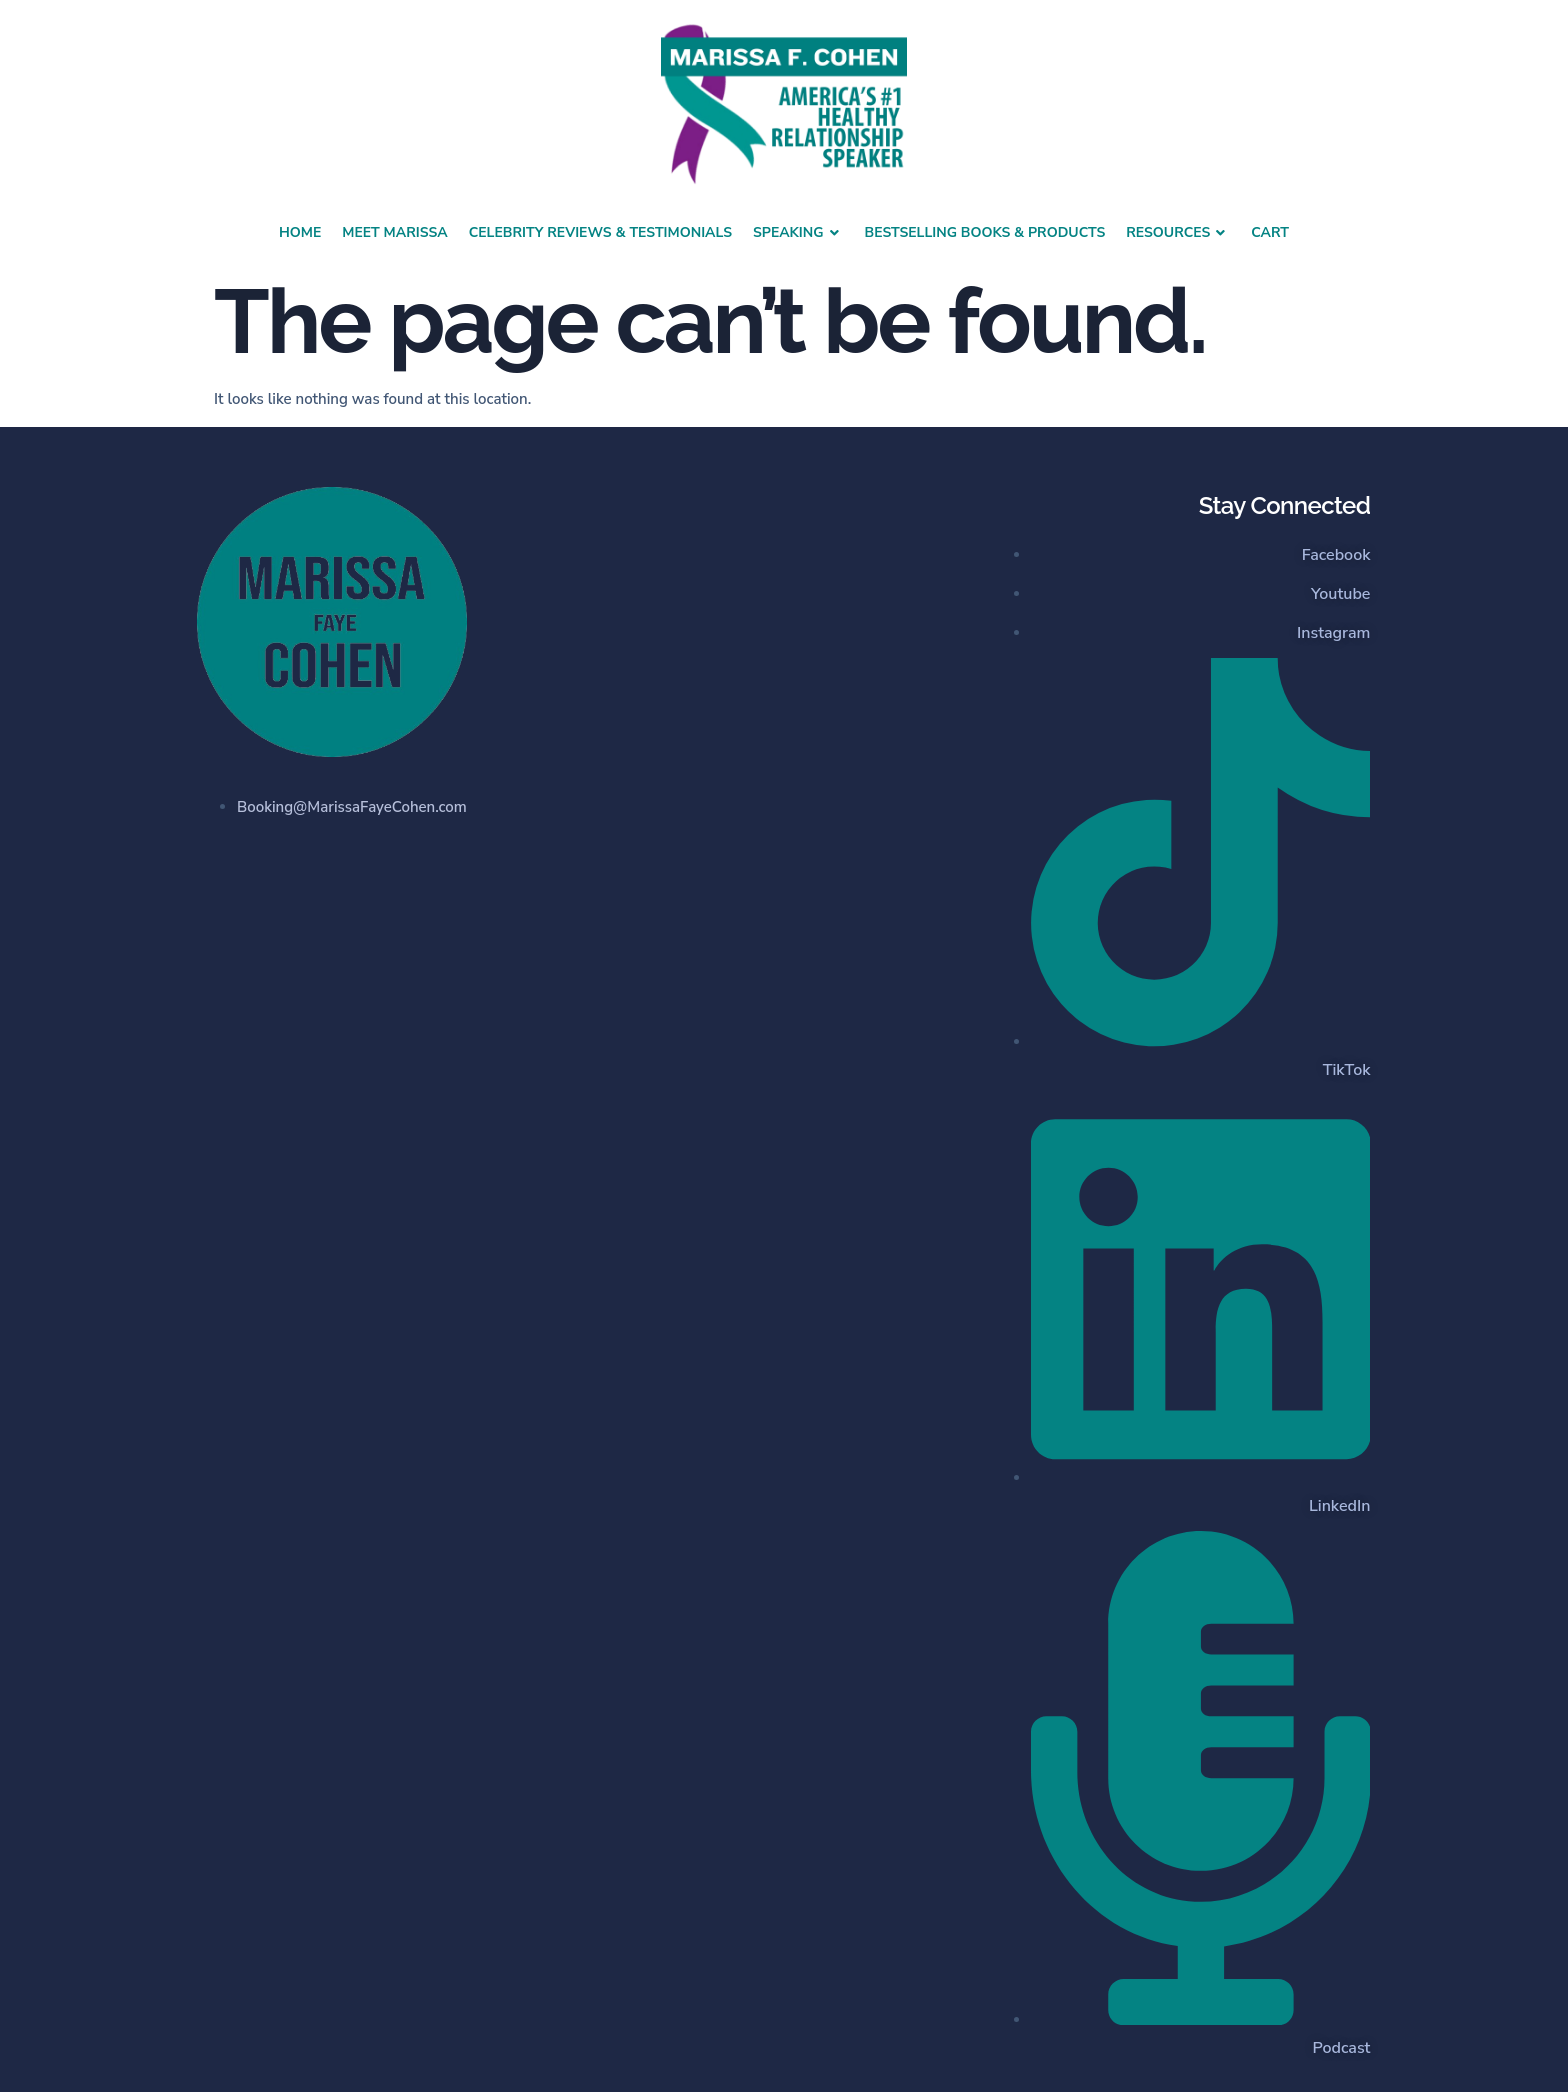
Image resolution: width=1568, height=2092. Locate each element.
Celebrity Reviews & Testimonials (600, 232)
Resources (1178, 233)
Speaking (798, 233)
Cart (1270, 232)
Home (300, 232)
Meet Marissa (394, 232)
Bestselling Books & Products (985, 232)
